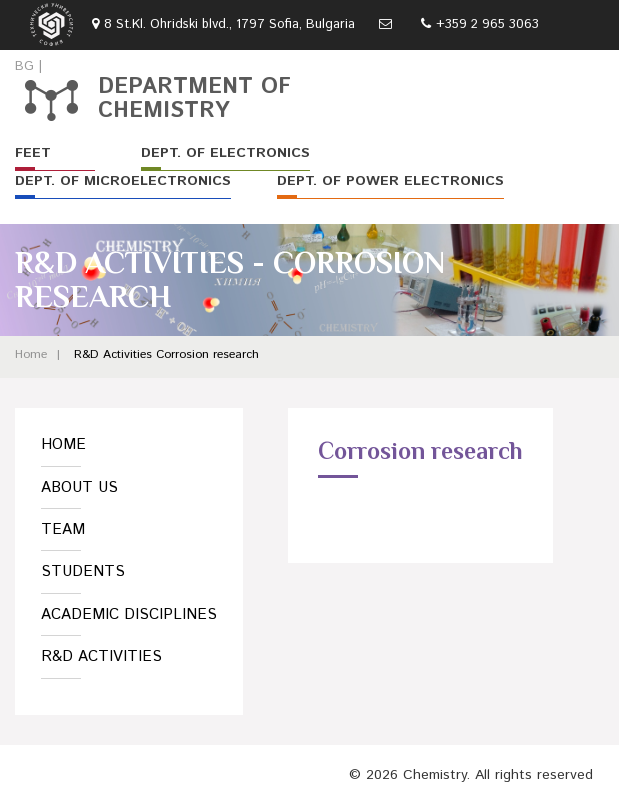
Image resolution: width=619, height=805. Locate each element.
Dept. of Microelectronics (123, 181)
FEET (33, 153)
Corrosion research (207, 354)
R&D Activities (113, 354)
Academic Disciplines (129, 614)
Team (63, 529)
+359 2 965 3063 (487, 24)
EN (54, 66)
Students (83, 571)
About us (79, 487)
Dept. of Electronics (225, 153)
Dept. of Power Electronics (390, 181)
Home (31, 354)
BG (24, 66)
